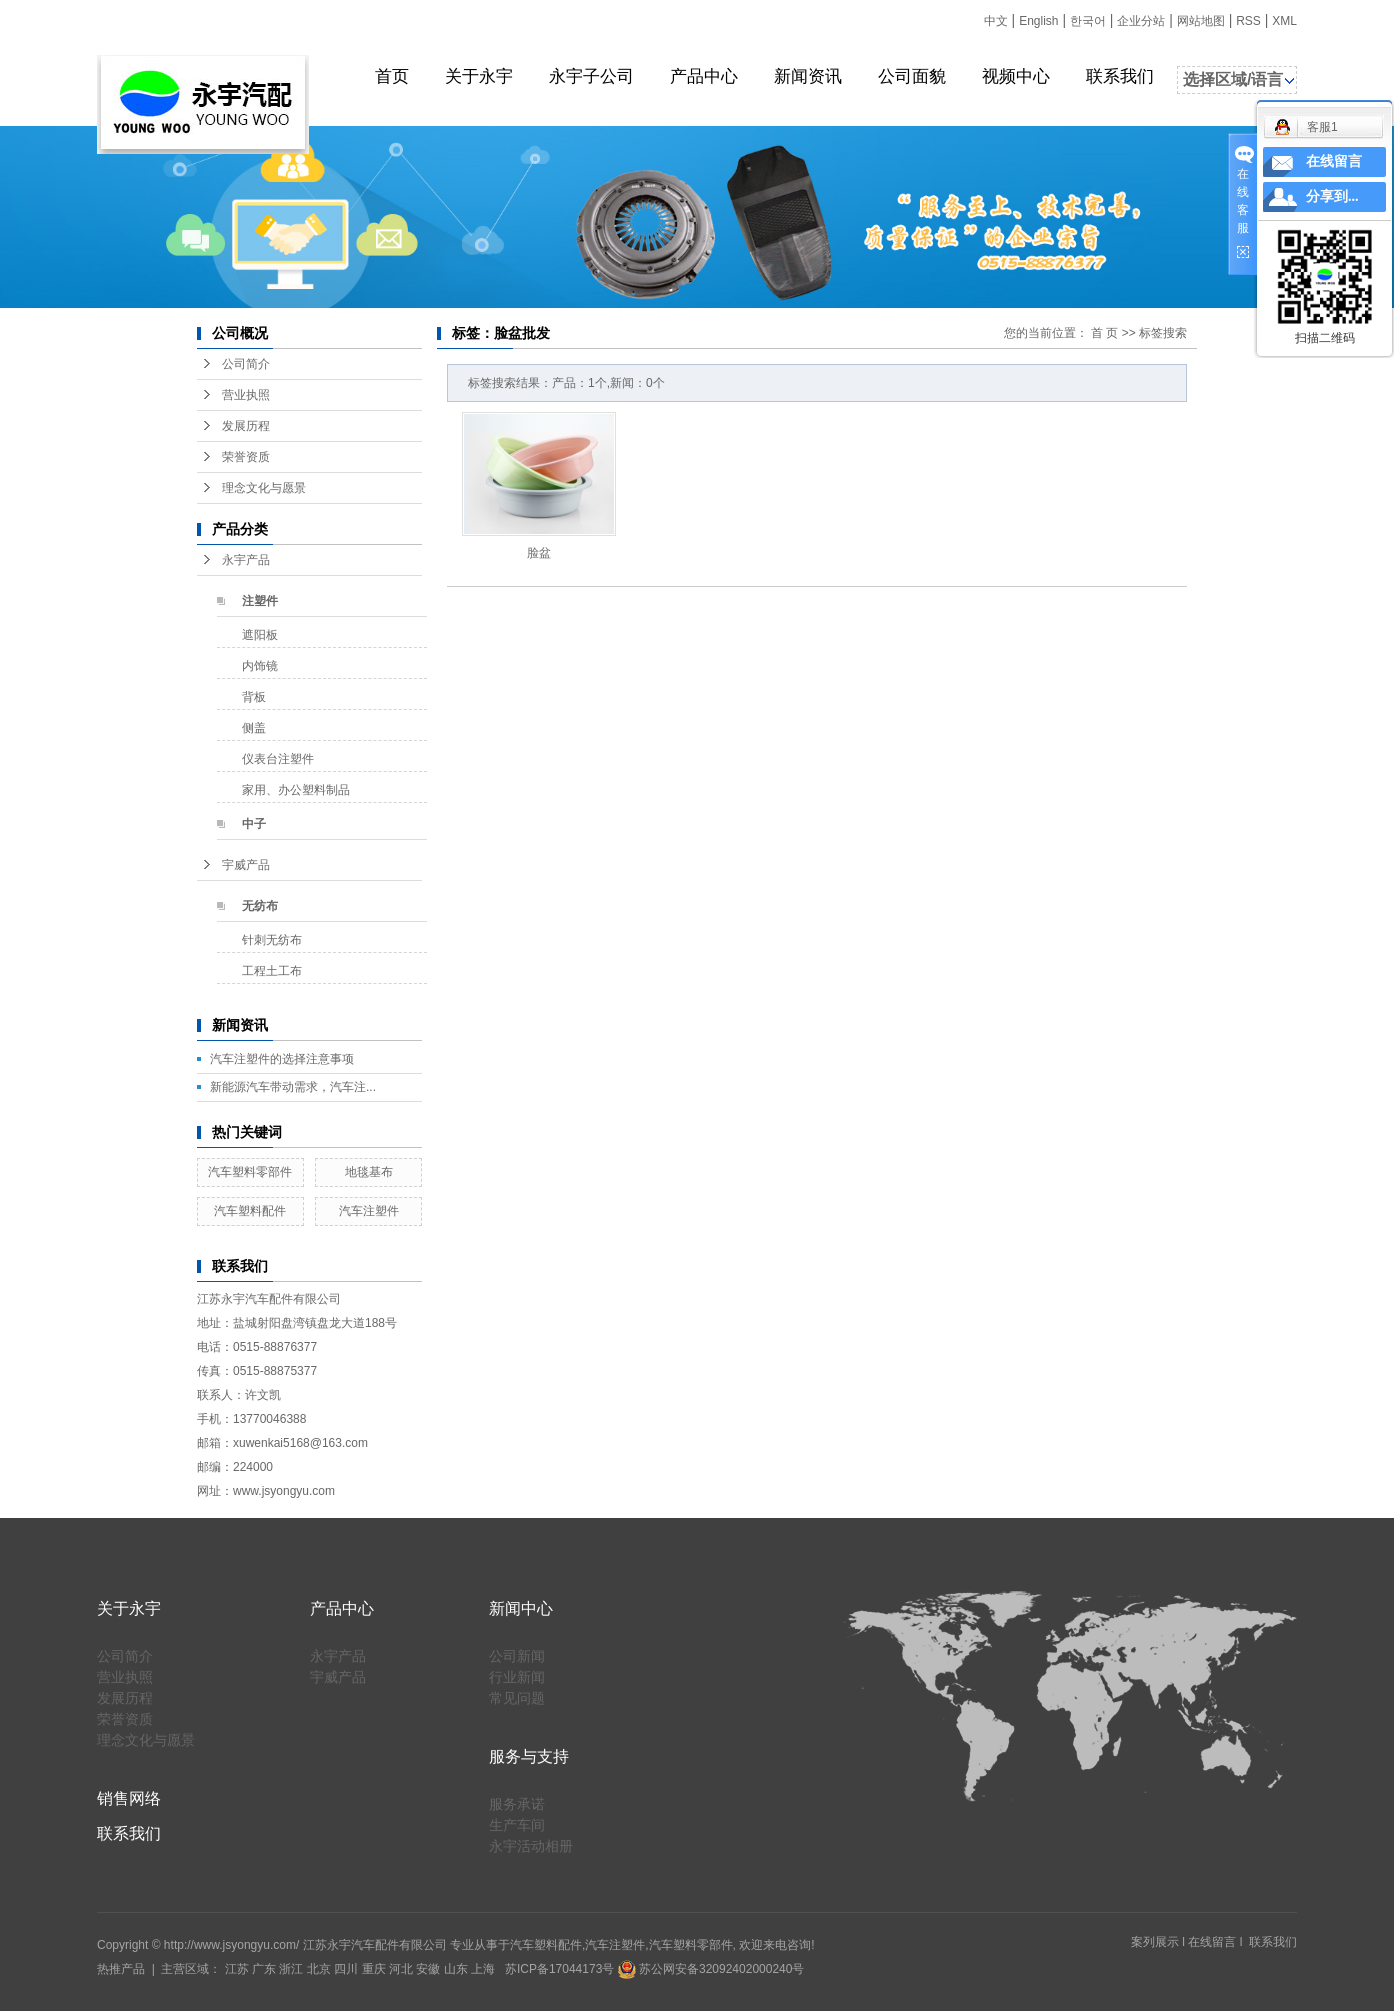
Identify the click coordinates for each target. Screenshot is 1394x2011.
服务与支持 (529, 1756)
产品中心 (704, 76)
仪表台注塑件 (278, 759)
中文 (996, 21)
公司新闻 (517, 1656)
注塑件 (260, 601)
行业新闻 (517, 1677)
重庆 (374, 1969)
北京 (319, 1969)
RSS (1248, 21)
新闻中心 (521, 1608)
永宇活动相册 (531, 1846)
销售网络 (129, 1798)
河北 (401, 1969)
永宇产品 (246, 560)
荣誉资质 (246, 457)
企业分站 (1141, 21)
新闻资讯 (808, 76)
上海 (483, 1969)
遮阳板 (260, 635)
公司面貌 (912, 76)
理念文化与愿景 (264, 488)
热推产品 (121, 1969)
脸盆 (539, 553)
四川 (346, 1969)
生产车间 (517, 1825)
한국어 (1088, 21)
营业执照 (246, 395)
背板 (254, 697)
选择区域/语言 (1233, 79)
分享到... (1332, 196)
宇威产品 (246, 865)
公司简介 (246, 364)
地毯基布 (369, 1172)
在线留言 (1212, 1942)
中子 (254, 824)
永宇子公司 (591, 76)
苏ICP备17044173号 (559, 1969)
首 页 (1104, 333)
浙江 (291, 1969)
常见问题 (517, 1698)
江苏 (237, 1969)
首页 (392, 76)
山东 (456, 1969)
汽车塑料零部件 (250, 1172)
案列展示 (1155, 1942)
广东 (264, 1969)
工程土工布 (272, 971)
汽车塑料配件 (250, 1211)
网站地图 (1201, 21)
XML (1284, 21)
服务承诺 (517, 1804)
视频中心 (1016, 76)
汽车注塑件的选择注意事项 (282, 1059)
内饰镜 (260, 666)
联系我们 (1120, 76)
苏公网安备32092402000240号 (711, 1969)
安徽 (428, 1969)
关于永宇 (479, 76)
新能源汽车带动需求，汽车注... (293, 1087)
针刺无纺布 (272, 940)
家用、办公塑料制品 (296, 790)
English (1038, 21)
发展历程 (246, 426)
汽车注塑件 (369, 1211)
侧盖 (254, 728)
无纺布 (260, 906)
